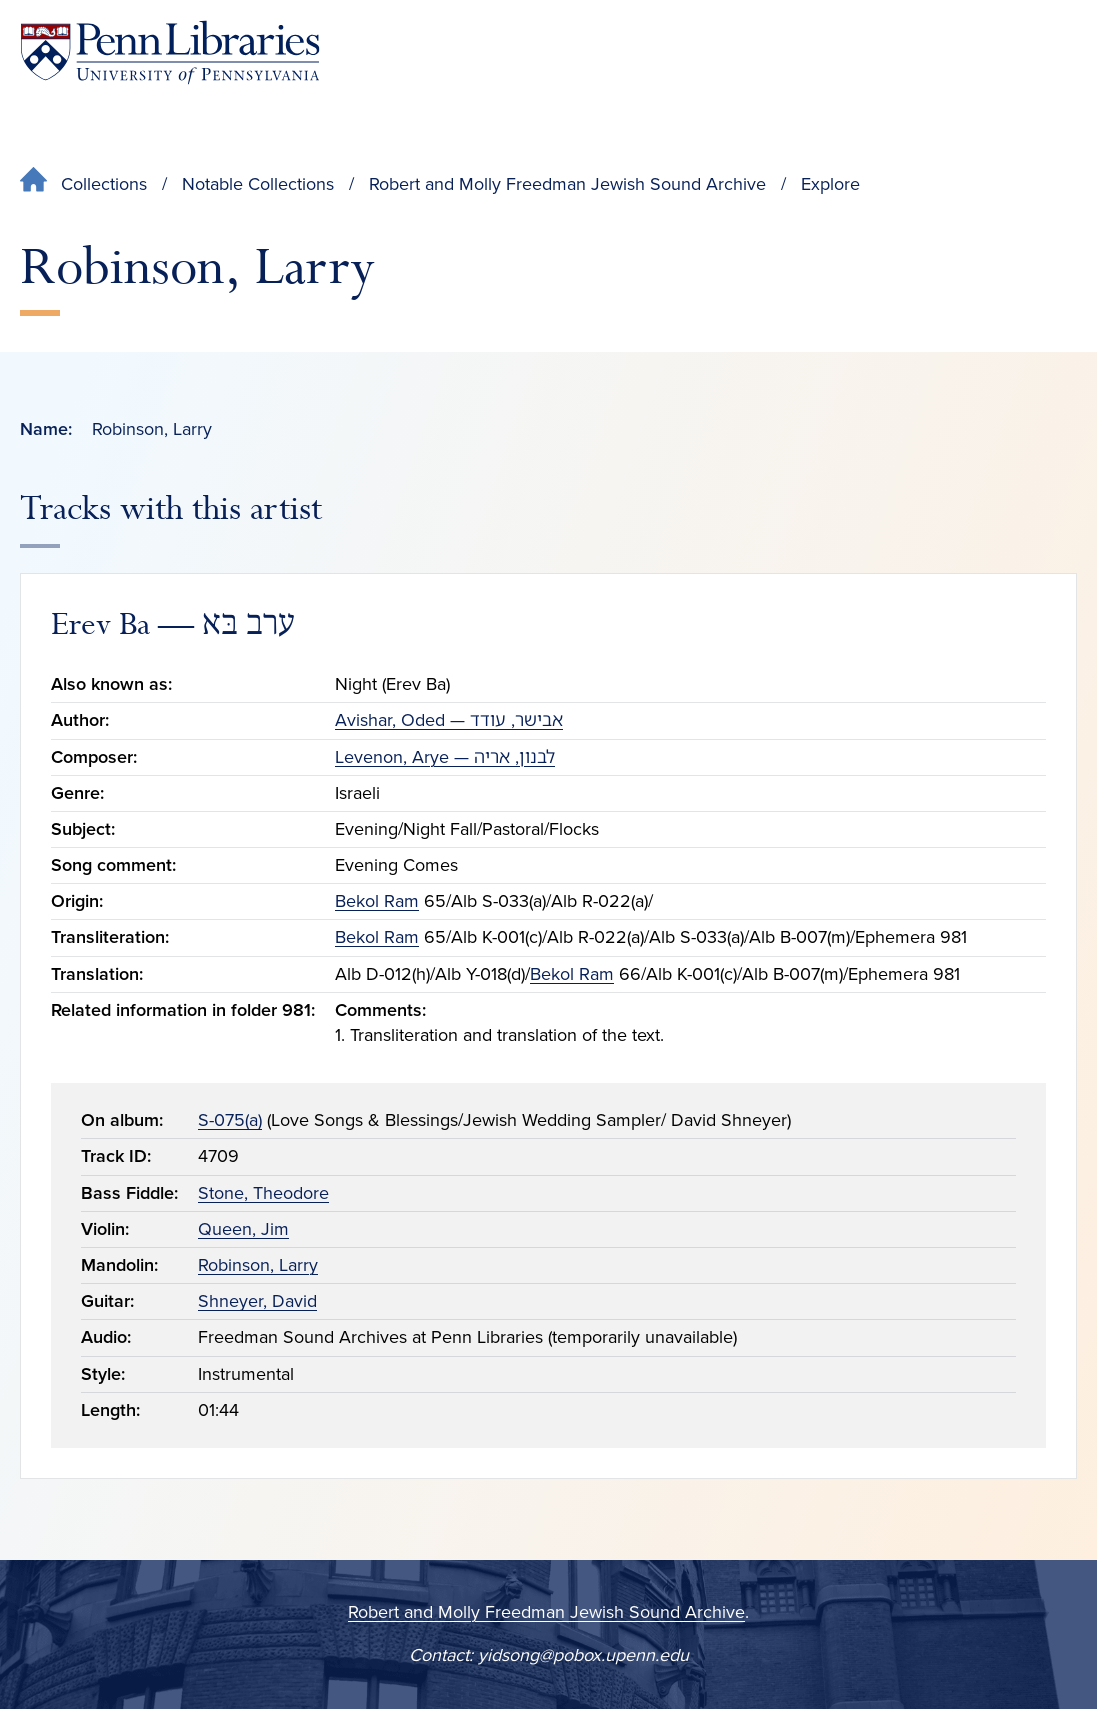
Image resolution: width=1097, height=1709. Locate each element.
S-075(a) (230, 1120)
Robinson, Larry (258, 1265)
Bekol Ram (377, 901)
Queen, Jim (243, 1229)
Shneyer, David (257, 1301)
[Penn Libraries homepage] (170, 52)
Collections (104, 184)
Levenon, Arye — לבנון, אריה (445, 757)
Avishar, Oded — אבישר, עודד (449, 720)
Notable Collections (258, 184)
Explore (830, 184)
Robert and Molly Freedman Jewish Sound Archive (567, 184)
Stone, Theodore (263, 1193)
